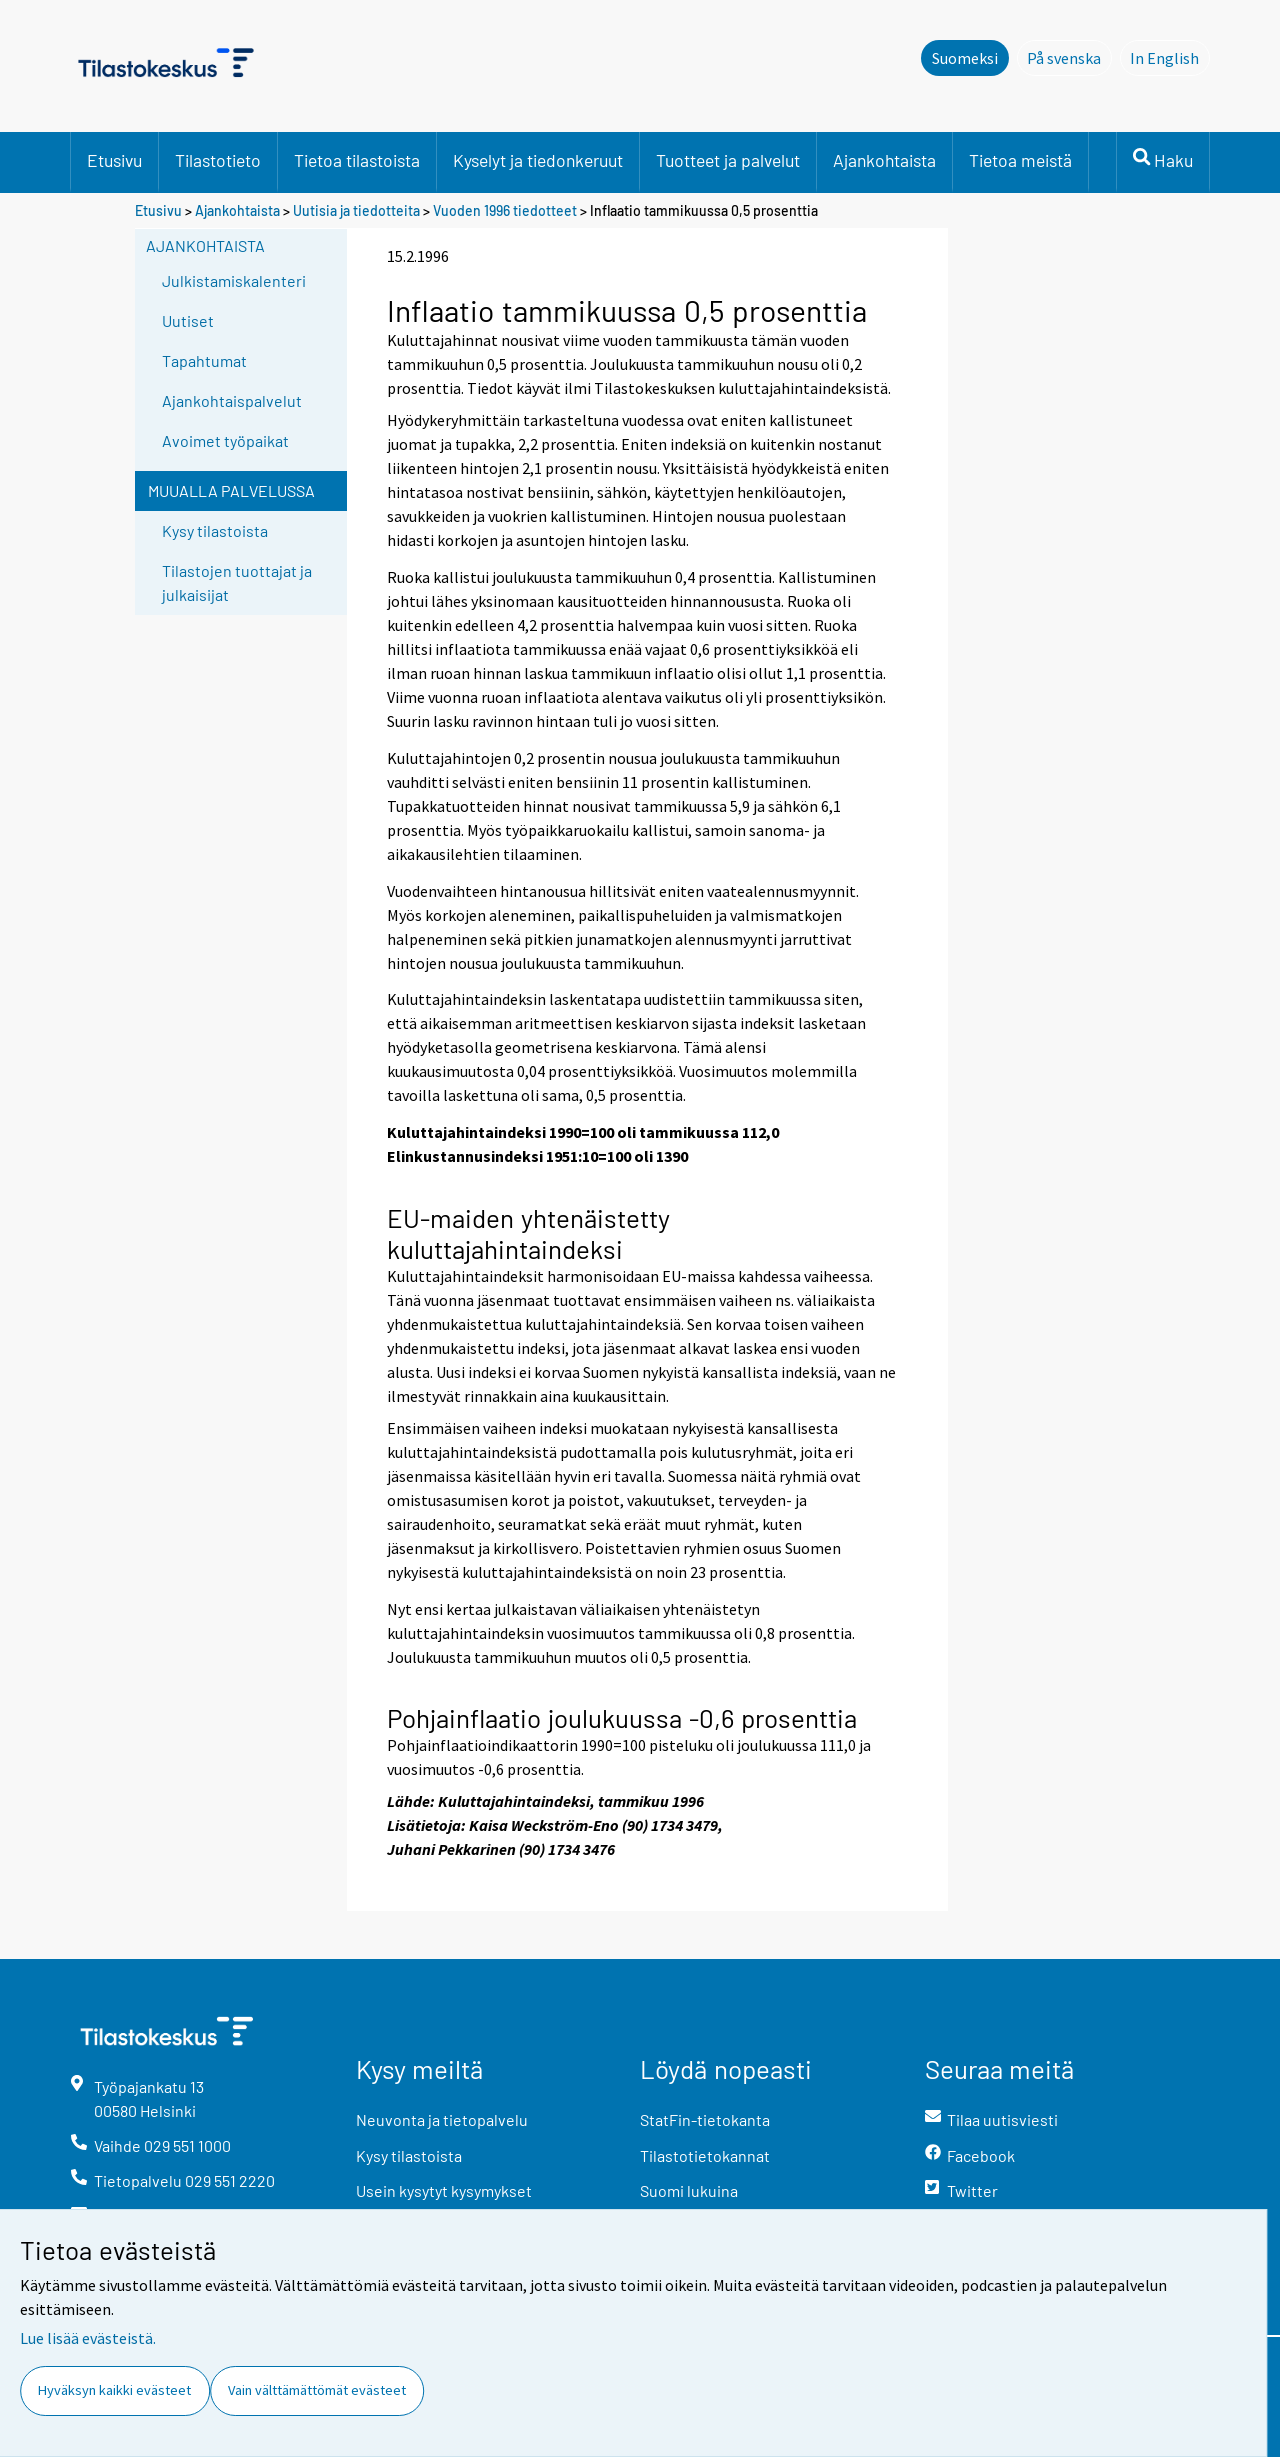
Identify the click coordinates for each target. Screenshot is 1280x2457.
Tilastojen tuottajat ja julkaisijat (237, 582)
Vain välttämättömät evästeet (317, 2390)
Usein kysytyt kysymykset (444, 2190)
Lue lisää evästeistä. (88, 2338)
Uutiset (188, 320)
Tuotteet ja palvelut (728, 160)
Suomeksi (965, 58)
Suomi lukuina (689, 2190)
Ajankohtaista (884, 160)
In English (1170, 57)
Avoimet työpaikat (225, 440)
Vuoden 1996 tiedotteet (505, 210)
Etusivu (114, 160)
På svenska (1069, 57)
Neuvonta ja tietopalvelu (442, 2119)
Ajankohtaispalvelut (232, 400)
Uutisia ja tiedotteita (356, 210)
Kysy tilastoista (215, 530)
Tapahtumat (204, 360)
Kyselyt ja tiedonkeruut (538, 160)
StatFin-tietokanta (705, 2119)
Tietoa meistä (1020, 160)
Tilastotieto (218, 160)
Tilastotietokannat (705, 2155)
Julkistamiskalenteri (234, 280)
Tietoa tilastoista (357, 160)
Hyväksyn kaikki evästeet (114, 2390)
